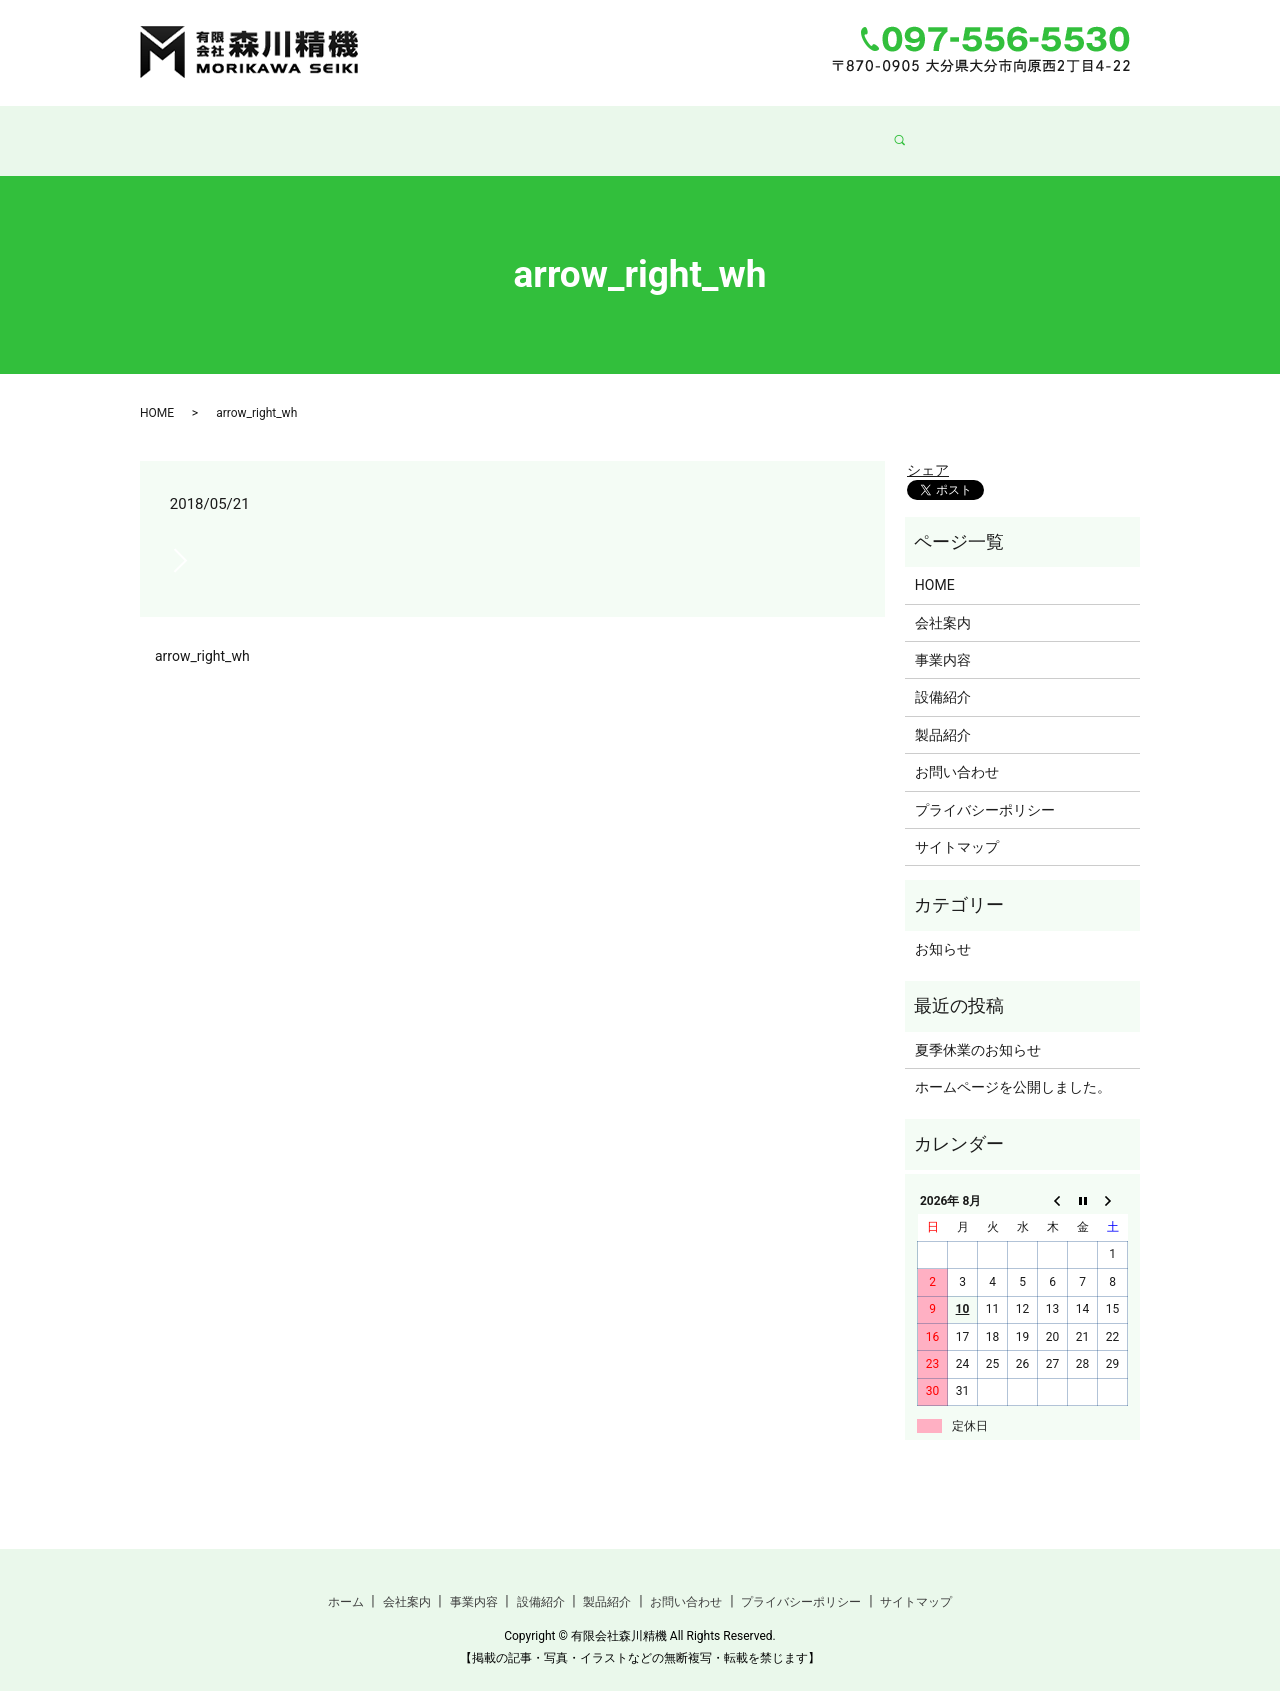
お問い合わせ (857, 130)
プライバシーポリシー (985, 791)
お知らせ (943, 930)
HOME (157, 394)
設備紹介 (647, 130)
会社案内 (451, 130)
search (951, 131)
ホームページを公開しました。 (1013, 1068)
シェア (928, 451)
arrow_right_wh (202, 637)
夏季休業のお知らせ (978, 1031)
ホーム (360, 130)
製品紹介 (745, 130)
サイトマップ (957, 828)
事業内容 (549, 130)
